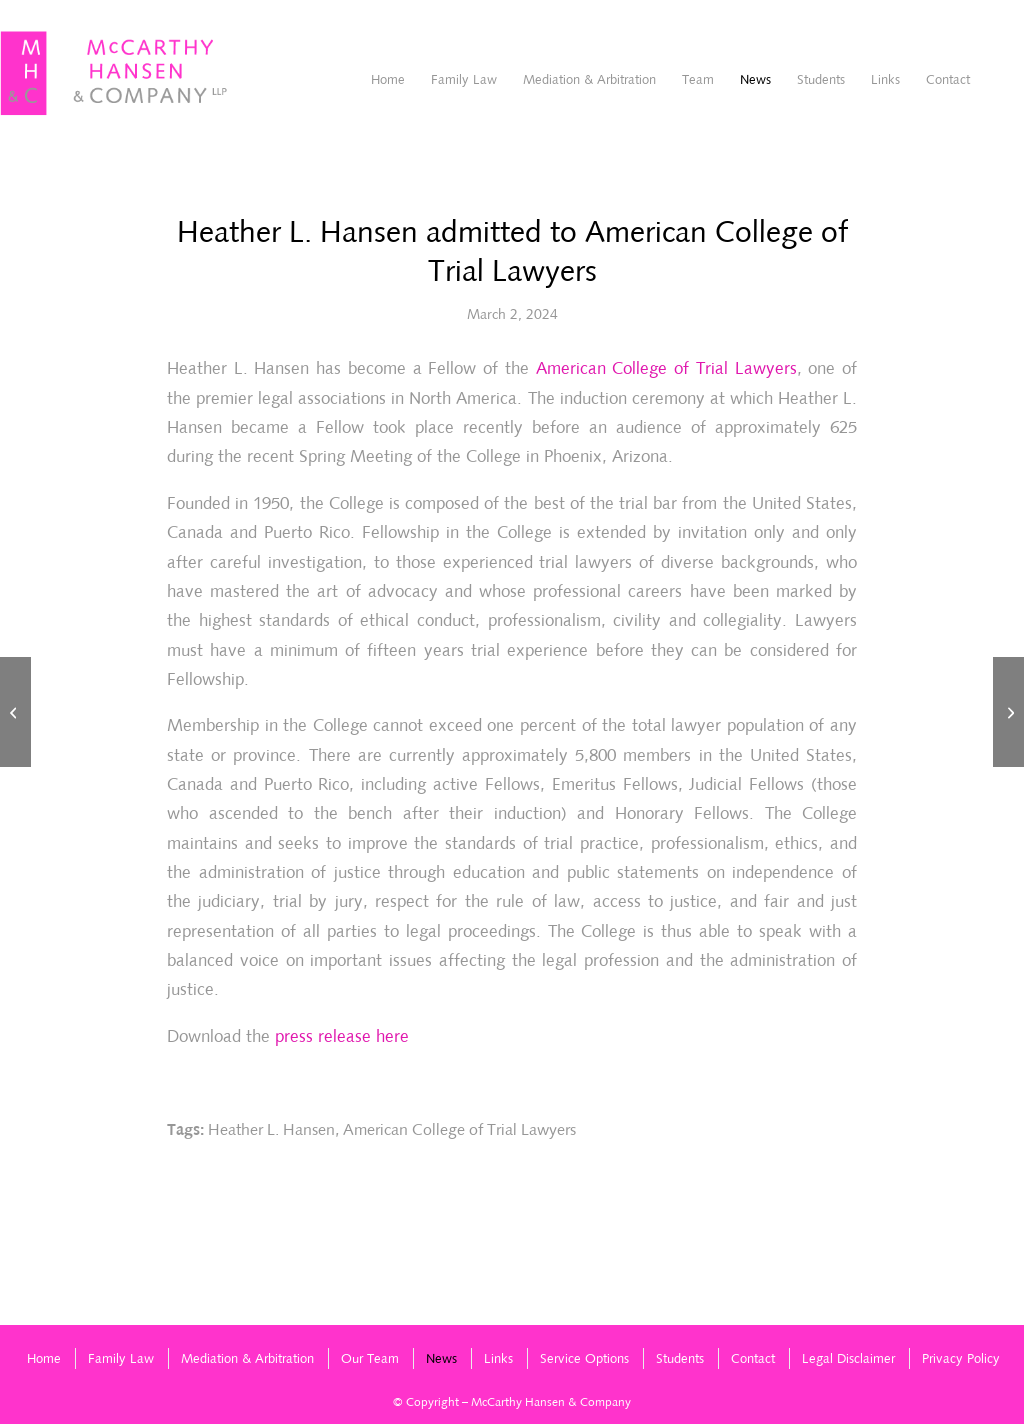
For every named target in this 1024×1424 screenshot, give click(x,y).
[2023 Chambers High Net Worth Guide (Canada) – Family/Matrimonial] (15, 712)
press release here (342, 1036)
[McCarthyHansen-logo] (115, 74)
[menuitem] (388, 80)
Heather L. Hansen (271, 1129)
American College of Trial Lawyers (666, 368)
